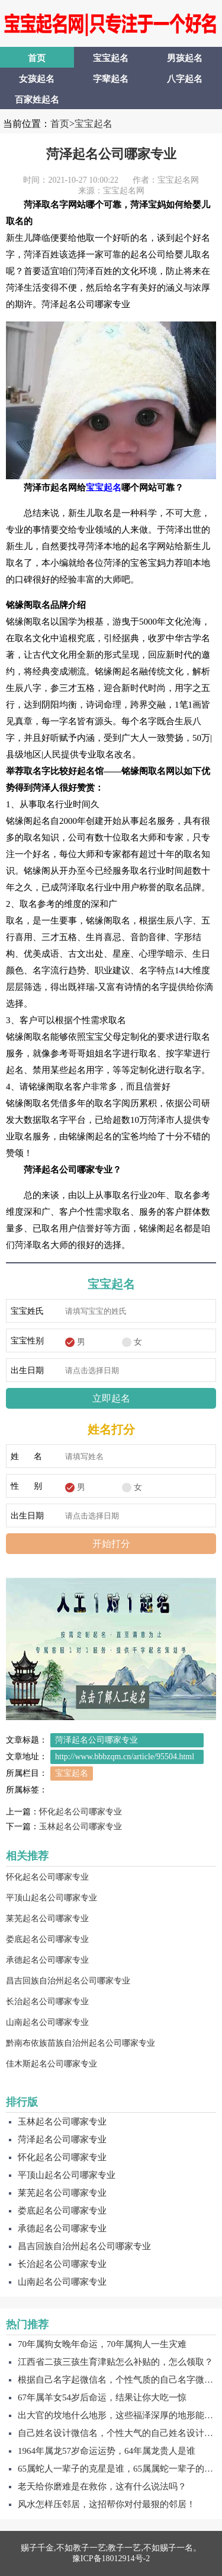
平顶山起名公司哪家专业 (51, 1897)
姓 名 (26, 1456)
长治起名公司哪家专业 (47, 2001)
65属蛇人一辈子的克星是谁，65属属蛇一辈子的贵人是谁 (117, 2468)
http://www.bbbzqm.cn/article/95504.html (124, 1756)
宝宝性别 (27, 1340)
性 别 (26, 1486)
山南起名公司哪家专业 (47, 2022)
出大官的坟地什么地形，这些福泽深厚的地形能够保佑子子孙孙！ (117, 2415)
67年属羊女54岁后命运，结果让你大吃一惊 (102, 2397)
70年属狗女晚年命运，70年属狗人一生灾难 (102, 2344)
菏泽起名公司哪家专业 (111, 154)
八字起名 (184, 79)
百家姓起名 (37, 99)
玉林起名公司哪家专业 (80, 1826)
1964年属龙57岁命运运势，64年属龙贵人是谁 (106, 2451)
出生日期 (27, 1370)
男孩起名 (184, 58)
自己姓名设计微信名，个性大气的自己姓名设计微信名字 (117, 2433)
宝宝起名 (110, 58)
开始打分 (111, 1544)
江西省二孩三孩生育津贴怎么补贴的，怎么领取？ (115, 2362)
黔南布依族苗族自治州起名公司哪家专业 (80, 2043)
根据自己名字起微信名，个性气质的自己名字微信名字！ (117, 2379)
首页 (37, 58)
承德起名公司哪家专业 (47, 1960)
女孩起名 (36, 79)
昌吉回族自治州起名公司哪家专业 (68, 1980)
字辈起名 (110, 79)
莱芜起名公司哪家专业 (47, 1918)
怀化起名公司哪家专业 (80, 1811)
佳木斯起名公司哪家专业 (51, 2063)
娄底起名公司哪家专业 (47, 1939)
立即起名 (111, 1398)
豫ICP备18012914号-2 (111, 2558)
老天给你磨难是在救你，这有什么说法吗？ (102, 2486)
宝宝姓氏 (27, 1311)
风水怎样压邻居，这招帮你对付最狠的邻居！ (106, 2504)
